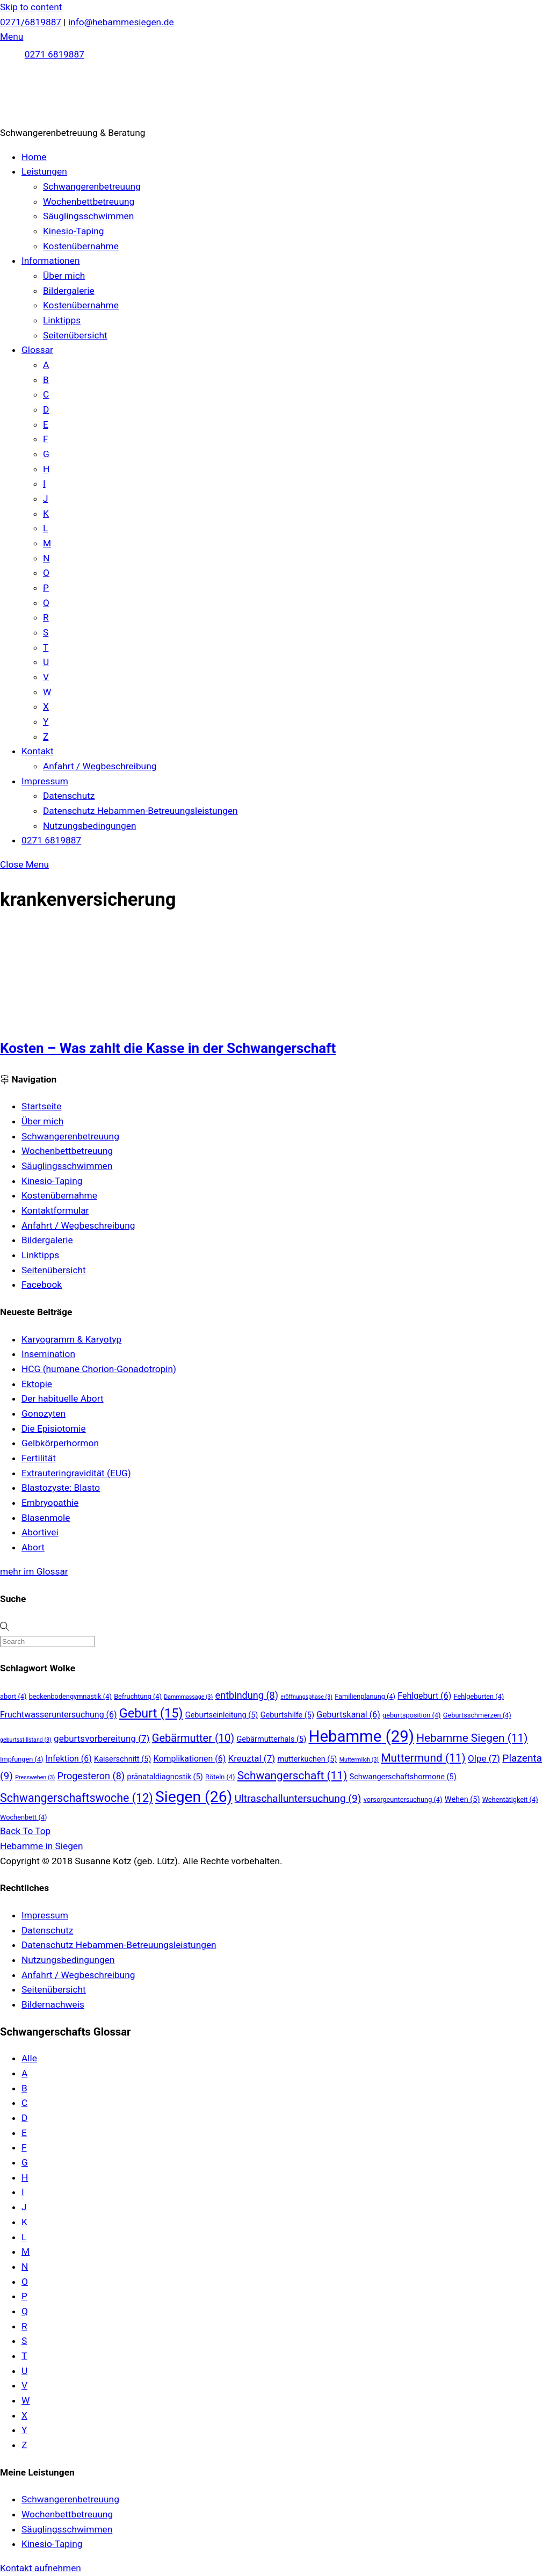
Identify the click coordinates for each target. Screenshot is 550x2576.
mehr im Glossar (34, 1571)
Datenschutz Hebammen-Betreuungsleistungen (140, 810)
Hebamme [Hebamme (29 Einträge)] (361, 1736)
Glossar (37, 349)
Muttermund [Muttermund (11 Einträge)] (423, 1757)
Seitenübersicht (75, 335)
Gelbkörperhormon (60, 1443)
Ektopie (36, 1384)
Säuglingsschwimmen (88, 216)
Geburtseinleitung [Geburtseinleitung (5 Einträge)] (221, 1715)
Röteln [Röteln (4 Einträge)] (220, 1777)
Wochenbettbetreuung (88, 201)
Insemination (48, 1353)
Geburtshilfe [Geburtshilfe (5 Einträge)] (287, 1715)
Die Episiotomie (53, 1428)
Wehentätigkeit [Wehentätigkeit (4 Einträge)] (510, 1799)
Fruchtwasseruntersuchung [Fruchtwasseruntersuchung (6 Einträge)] (58, 1714)
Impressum (44, 781)
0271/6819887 (30, 22)
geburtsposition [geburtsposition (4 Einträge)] (411, 1715)
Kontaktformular (55, 1210)
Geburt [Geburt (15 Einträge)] (151, 1713)
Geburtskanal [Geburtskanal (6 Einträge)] (348, 1714)
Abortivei (40, 1532)
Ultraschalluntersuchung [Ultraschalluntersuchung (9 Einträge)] (298, 1798)
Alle (29, 2058)
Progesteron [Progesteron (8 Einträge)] (91, 1775)
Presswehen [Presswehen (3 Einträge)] (35, 1777)
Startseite (41, 1106)
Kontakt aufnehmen (40, 2568)
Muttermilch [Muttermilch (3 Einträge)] (359, 1759)
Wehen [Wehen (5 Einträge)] (462, 1799)
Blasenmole (45, 1517)
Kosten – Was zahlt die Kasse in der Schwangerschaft (168, 1048)
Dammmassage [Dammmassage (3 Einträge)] (188, 1696)
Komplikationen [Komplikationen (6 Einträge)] (190, 1759)
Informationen (50, 260)
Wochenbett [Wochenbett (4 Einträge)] (23, 1817)
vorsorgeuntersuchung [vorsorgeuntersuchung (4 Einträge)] (403, 1799)
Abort (33, 1547)
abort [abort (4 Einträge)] (13, 1696)
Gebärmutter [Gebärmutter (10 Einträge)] (193, 1737)
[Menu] (11, 36)
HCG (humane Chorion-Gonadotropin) (98, 1368)
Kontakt (37, 751)
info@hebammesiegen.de (121, 22)
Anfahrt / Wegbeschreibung (99, 766)
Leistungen (44, 171)
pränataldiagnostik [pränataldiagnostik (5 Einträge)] (164, 1776)
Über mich (64, 275)
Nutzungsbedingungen (89, 825)
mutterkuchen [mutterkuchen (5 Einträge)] (307, 1759)
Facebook (41, 1284)
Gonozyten (43, 1413)
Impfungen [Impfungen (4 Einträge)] (22, 1759)
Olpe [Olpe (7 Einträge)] (484, 1758)
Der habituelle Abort (62, 1398)
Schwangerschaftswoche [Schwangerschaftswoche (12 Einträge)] (76, 1798)
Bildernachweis (52, 2004)
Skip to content (31, 7)
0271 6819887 (54, 54)
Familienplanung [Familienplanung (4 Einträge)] (365, 1696)
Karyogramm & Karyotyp (71, 1339)
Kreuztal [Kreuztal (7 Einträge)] (252, 1758)
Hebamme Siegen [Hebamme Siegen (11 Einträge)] (471, 1737)
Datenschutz (69, 795)
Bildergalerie (69, 290)
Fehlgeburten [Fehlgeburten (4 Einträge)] (479, 1696)
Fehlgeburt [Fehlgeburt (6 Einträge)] (424, 1696)
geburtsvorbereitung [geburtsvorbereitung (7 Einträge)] (101, 1738)
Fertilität (38, 1458)
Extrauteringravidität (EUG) (76, 1473)
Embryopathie (49, 1502)
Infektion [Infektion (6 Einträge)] (69, 1759)
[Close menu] (24, 864)
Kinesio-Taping (73, 231)
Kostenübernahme (81, 246)
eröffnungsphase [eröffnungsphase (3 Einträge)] (306, 1696)
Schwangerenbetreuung (92, 186)
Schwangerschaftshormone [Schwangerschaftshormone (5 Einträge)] (403, 1776)
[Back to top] (25, 1830)
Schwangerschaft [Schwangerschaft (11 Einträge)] (292, 1775)
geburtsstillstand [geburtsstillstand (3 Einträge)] (26, 1739)
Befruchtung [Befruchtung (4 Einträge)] (138, 1696)
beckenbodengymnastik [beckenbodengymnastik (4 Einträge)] (70, 1696)
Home (34, 156)
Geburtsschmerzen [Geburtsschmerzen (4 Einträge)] (477, 1715)
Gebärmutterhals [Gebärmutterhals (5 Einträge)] (272, 1739)
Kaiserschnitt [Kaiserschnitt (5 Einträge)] (122, 1759)
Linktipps (62, 320)
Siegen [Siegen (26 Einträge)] (193, 1797)
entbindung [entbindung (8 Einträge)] (246, 1695)
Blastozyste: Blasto (60, 1487)
